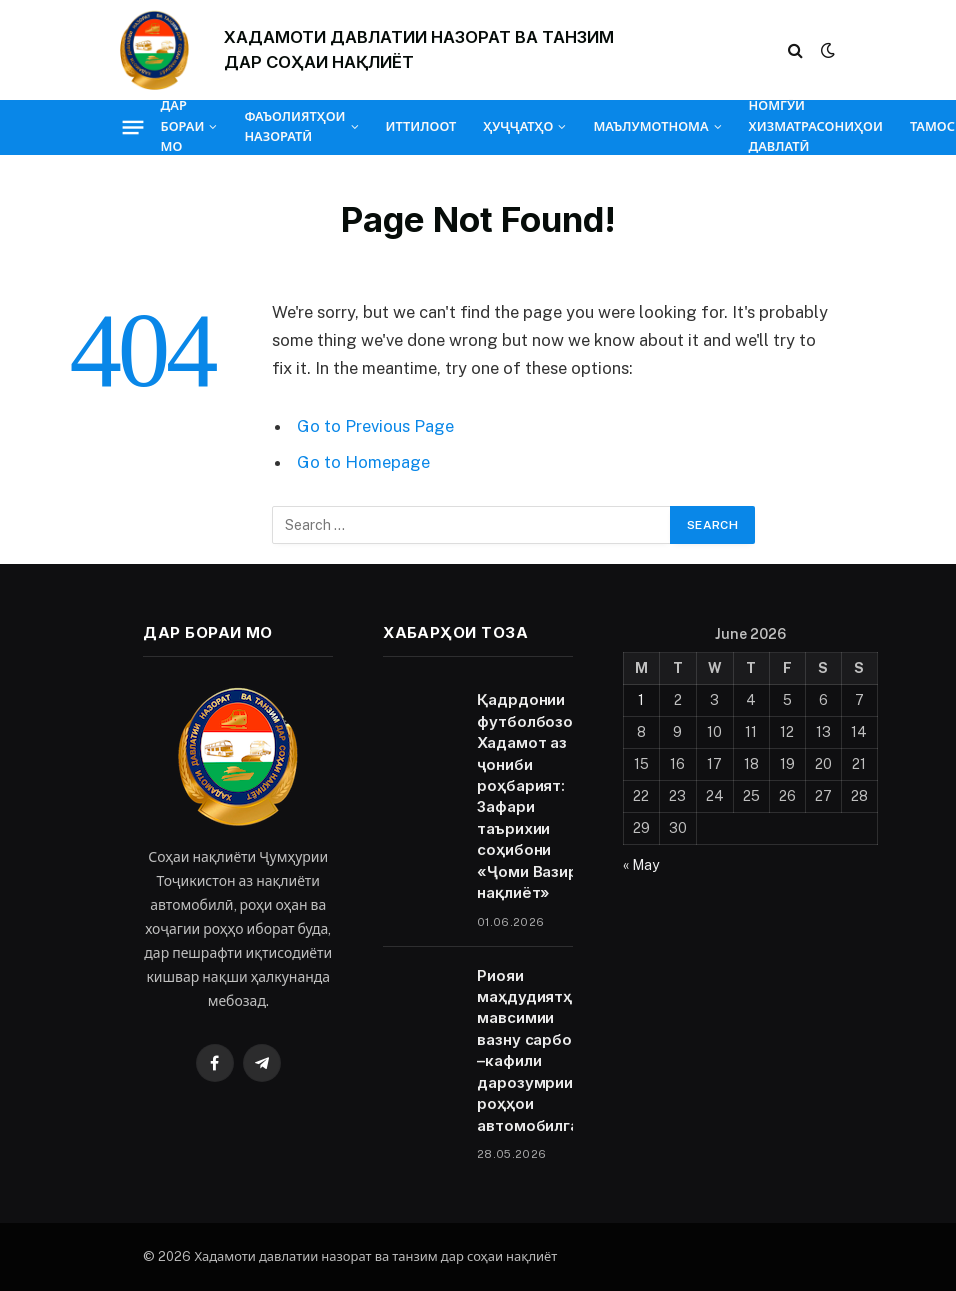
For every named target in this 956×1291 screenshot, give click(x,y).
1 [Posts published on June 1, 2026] (641, 700)
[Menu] (132, 127)
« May (641, 865)
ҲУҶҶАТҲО (518, 126)
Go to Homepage (363, 462)
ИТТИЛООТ (421, 126)
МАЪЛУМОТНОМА (650, 126)
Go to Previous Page (375, 426)
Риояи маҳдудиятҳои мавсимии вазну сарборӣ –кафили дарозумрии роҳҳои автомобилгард (538, 1050)
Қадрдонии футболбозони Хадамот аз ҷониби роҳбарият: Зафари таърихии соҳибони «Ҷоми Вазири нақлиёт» (534, 796)
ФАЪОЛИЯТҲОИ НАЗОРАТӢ (294, 126)
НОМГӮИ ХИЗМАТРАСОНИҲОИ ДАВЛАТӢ (816, 127)
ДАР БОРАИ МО (183, 127)
